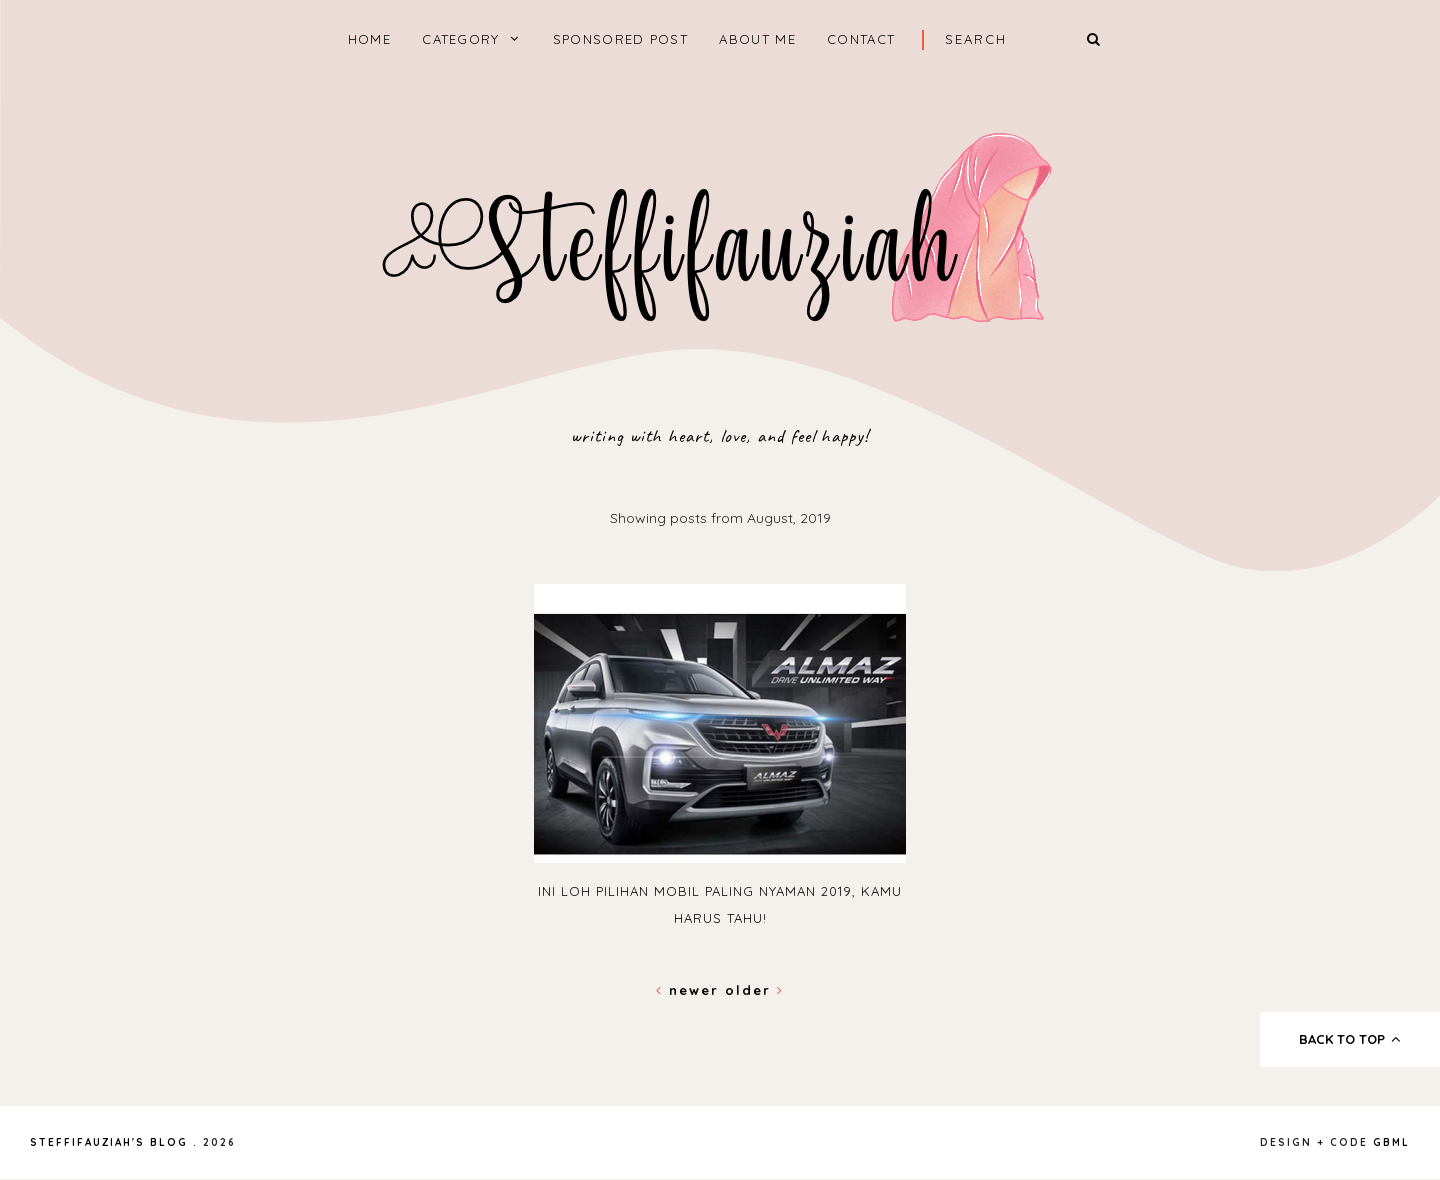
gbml (1391, 1142)
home (369, 39)
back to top (1350, 1039)
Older (754, 990)
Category (460, 39)
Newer (690, 990)
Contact (861, 39)
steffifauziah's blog (109, 1142)
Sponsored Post (620, 39)
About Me (757, 39)
